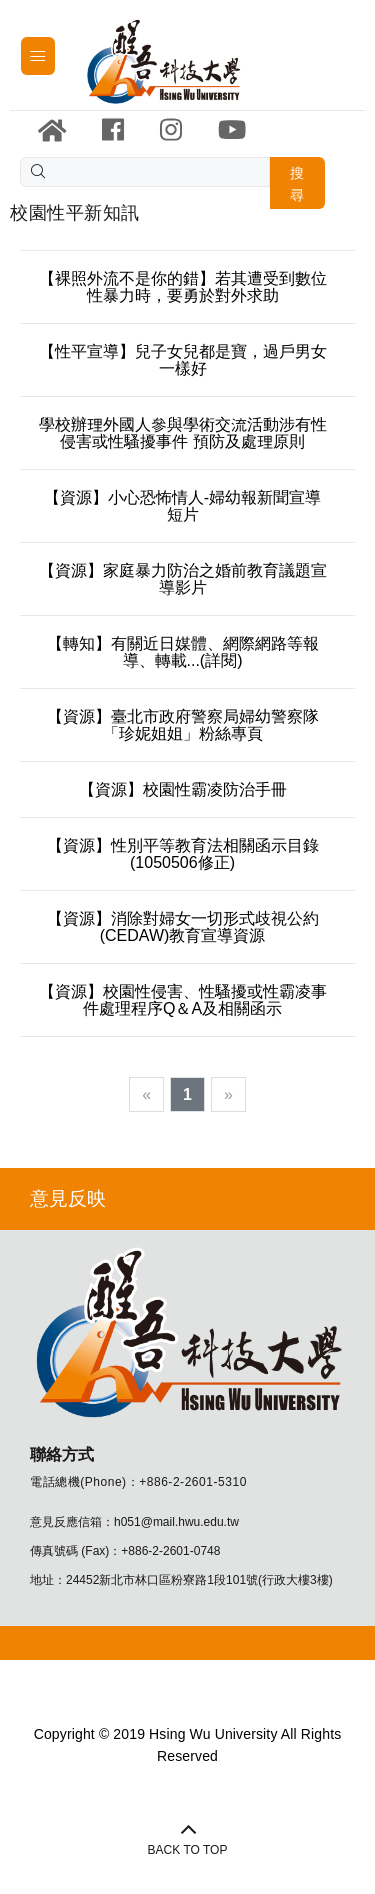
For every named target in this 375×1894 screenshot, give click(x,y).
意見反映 (68, 1198)
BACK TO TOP (188, 1850)
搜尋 (297, 184)
